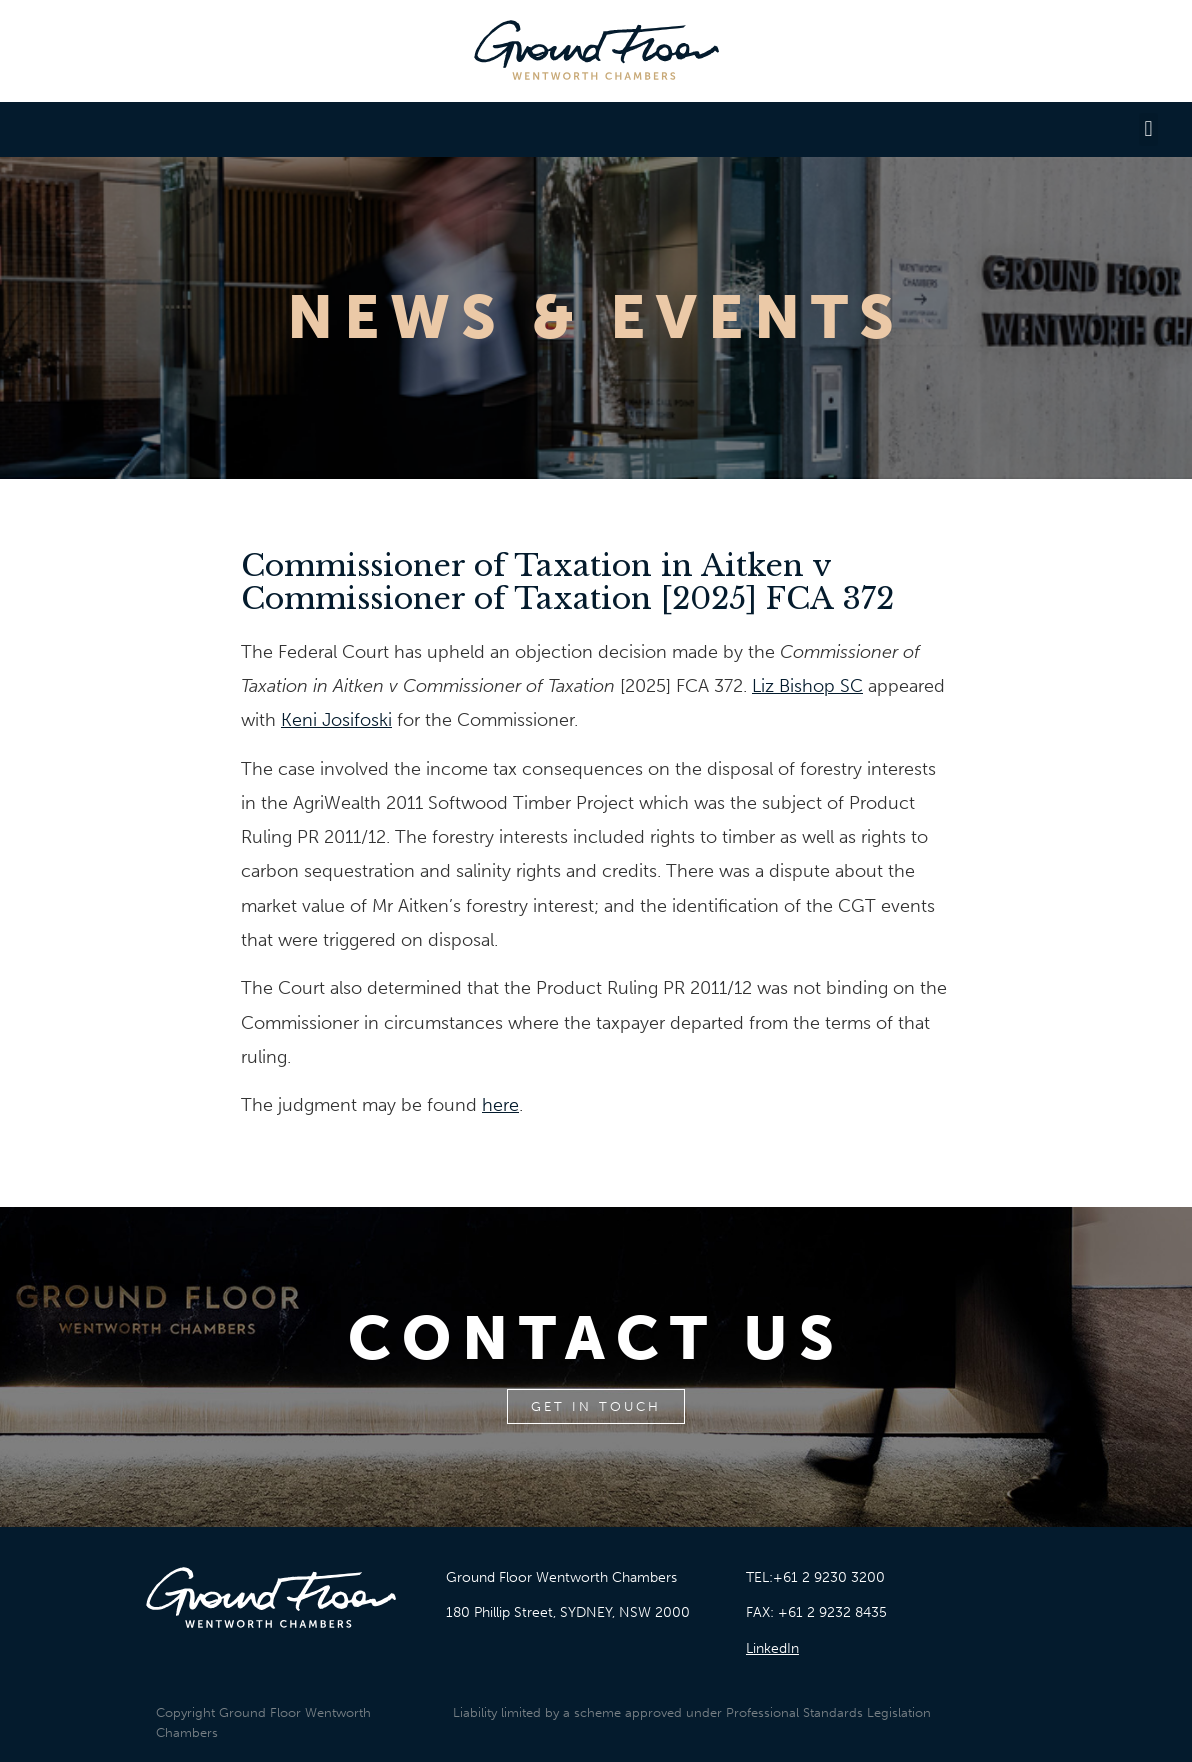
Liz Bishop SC (807, 686)
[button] (1148, 129)
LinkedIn (772, 1648)
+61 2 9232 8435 (832, 1612)
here (500, 1105)
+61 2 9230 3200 (829, 1577)
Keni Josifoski (336, 720)
